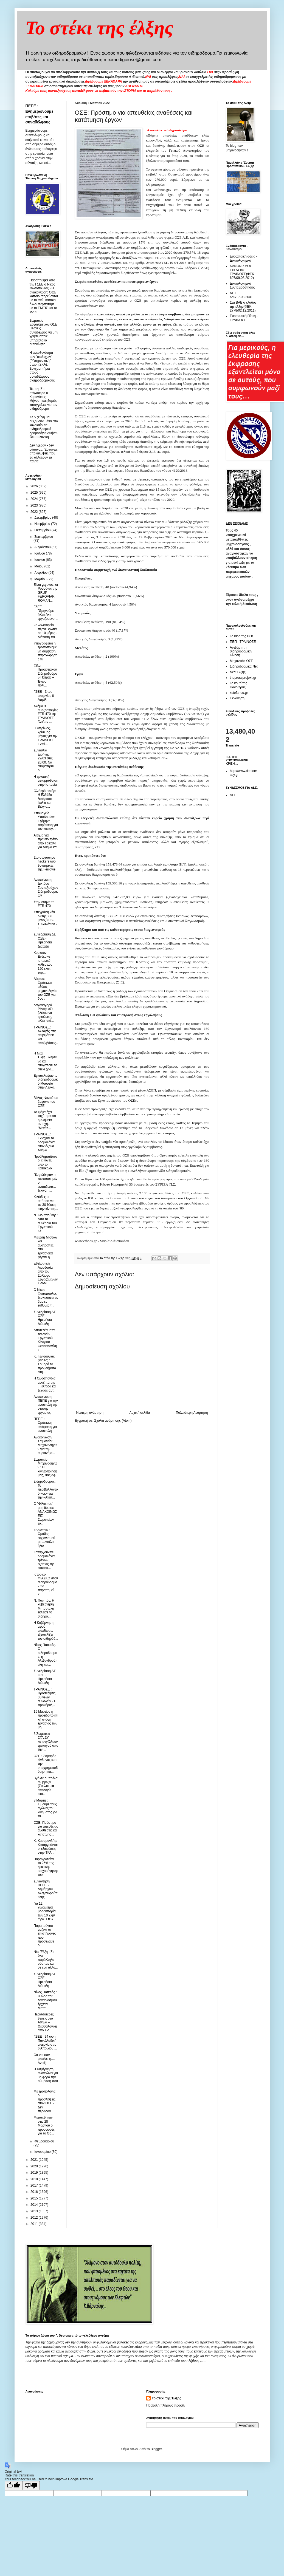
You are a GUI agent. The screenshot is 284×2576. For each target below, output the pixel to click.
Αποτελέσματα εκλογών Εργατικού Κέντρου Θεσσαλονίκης (45, 1340)
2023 (34, 505)
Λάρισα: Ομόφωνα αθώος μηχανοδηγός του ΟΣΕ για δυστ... (45, 988)
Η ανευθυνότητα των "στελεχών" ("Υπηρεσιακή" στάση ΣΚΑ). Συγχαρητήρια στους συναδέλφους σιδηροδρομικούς (42, 366)
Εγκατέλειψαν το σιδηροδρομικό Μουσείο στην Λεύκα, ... (45, 1083)
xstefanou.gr (239, 693)
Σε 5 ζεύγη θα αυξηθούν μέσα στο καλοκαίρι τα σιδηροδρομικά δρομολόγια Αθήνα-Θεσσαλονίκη (44, 427)
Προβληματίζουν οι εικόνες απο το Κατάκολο (45, 1162)
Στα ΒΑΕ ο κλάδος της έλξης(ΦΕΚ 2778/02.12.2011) (243, 306)
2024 (34, 499)
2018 (34, 2179)
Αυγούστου (42, 547)
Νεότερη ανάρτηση (89, 1413)
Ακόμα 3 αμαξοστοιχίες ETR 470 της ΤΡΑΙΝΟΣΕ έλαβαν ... (45, 714)
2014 (34, 2205)
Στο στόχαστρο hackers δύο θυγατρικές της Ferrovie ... (44, 865)
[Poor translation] (31, 2485)
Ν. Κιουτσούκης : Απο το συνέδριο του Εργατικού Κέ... (45, 1223)
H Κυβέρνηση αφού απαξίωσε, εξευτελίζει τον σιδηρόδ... (45, 1631)
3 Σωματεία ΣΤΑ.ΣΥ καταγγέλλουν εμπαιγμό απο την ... (45, 1742)
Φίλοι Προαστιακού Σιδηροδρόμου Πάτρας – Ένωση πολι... (45, 675)
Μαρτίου (40, 579)
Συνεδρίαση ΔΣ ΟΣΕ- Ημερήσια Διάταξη (44, 1318)
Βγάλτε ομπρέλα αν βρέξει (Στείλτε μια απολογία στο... (45, 1786)
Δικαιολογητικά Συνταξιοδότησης (242, 285)
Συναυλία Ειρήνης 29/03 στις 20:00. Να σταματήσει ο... (43, 760)
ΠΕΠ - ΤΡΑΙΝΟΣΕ (243, 642)
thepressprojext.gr (243, 678)
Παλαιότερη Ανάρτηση (192, 1413)
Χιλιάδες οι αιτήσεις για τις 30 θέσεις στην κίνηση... (45, 1203)
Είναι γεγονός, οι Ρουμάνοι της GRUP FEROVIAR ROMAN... (45, 593)
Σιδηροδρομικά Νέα (244, 666)
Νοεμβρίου (42, 524)
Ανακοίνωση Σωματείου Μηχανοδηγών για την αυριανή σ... (45, 1445)
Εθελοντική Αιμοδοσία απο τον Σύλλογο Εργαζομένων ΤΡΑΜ (45, 1273)
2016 (34, 2192)
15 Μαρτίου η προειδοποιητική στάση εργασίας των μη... (45, 1719)
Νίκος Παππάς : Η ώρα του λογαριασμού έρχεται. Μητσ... (45, 2000)
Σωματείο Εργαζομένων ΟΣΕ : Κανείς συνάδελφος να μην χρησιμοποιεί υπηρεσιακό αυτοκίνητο (44, 332)
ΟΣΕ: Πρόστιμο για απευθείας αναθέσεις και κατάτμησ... (45, 1828)
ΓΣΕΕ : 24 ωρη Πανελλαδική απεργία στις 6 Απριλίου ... (45, 2042)
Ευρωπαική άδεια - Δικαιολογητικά (243, 258)
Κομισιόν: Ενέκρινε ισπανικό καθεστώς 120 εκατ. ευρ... (42, 962)
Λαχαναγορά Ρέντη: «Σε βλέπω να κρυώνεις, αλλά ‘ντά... (43, 1013)
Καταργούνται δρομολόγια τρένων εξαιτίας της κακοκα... (44, 1560)
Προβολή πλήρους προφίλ (165, 2405)
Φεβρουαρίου (44, 2141)
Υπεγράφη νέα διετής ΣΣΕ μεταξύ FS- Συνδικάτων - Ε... (45, 920)
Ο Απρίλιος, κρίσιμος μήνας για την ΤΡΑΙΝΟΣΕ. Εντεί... (45, 736)
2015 (34, 2198)
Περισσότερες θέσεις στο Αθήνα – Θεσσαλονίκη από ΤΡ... (45, 2022)
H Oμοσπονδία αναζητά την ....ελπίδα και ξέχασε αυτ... (44, 1384)
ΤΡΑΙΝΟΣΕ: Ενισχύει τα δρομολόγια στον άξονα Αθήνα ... (44, 1142)
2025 (34, 492)
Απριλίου (41, 573)
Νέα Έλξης (238, 672)
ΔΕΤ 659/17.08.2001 (241, 295)
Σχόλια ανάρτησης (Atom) (112, 1421)
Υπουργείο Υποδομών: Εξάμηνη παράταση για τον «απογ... (45, 821)
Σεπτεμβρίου (43, 537)
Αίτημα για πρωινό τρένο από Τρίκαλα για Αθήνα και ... (45, 843)
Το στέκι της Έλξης (166, 2398)
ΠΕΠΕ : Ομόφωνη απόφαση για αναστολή (45, 1425)
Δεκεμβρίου (43, 517)
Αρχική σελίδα (139, 1413)
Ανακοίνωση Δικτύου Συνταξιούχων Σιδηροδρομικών (45, 888)
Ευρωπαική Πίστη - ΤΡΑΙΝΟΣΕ (244, 318)
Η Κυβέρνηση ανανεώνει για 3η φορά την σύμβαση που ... (45, 2077)
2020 (34, 2166)
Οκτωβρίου (42, 530)
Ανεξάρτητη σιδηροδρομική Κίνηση (241, 651)
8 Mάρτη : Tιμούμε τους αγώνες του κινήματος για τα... (45, 1808)
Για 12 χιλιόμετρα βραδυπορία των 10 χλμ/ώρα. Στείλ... (44, 1911)
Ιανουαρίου (43, 2152)
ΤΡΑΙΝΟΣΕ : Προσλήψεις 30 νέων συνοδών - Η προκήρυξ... (44, 1697)
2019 (34, 2173)
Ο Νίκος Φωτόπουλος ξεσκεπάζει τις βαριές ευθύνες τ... (45, 1298)
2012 (34, 2217)
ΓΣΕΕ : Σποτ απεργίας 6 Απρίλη (43, 696)
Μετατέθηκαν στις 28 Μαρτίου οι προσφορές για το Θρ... (44, 2125)
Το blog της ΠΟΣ (242, 636)
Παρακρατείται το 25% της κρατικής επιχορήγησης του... (45, 1867)
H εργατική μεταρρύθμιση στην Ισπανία (45, 781)
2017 (34, 2185)
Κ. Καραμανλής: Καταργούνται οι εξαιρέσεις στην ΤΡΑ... (45, 1846)
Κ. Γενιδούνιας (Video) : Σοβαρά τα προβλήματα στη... (44, 1364)
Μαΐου (39, 566)
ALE (233, 795)
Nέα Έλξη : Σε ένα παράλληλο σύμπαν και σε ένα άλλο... (45, 1960)
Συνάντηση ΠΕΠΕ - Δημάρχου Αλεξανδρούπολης (45, 1889)
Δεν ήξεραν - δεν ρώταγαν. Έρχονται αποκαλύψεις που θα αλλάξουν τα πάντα (44, 453)
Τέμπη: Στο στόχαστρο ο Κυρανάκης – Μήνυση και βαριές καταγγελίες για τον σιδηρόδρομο (43, 399)
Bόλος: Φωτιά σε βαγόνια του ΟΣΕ (45, 1102)
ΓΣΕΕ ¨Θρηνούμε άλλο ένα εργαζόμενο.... (45, 613)
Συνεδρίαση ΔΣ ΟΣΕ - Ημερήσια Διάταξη (44, 940)
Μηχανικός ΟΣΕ (241, 661)
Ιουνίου (40, 560)
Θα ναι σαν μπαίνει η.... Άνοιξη (44, 2059)
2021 (34, 2160)
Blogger (156, 2449)
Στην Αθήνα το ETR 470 (43, 904)
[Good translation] (13, 2485)
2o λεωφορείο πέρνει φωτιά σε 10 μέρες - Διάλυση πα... (45, 631)
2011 (34, 2224)
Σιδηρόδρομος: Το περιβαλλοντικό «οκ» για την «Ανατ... (45, 1489)
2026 (34, 486)
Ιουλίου (40, 553)
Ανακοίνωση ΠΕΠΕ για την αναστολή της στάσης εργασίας (45, 1405)
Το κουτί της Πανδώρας (238, 685)
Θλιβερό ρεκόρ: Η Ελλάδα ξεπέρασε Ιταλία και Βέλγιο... (44, 799)
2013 (34, 2211)
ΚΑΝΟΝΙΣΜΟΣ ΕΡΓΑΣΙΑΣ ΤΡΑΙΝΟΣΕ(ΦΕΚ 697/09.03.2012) (242, 272)
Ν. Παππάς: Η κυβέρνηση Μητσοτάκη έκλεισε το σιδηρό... (43, 1608)
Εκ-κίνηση (237, 698)
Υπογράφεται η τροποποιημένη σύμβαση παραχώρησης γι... (45, 651)
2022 (34, 512)
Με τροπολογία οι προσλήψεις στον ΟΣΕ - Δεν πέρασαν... (44, 2101)
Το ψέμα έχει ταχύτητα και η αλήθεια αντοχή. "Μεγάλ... (44, 1120)
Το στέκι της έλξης (99, 27)
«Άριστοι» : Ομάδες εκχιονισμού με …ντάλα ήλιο (44, 1538)
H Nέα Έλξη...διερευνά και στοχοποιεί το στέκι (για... (45, 1061)
